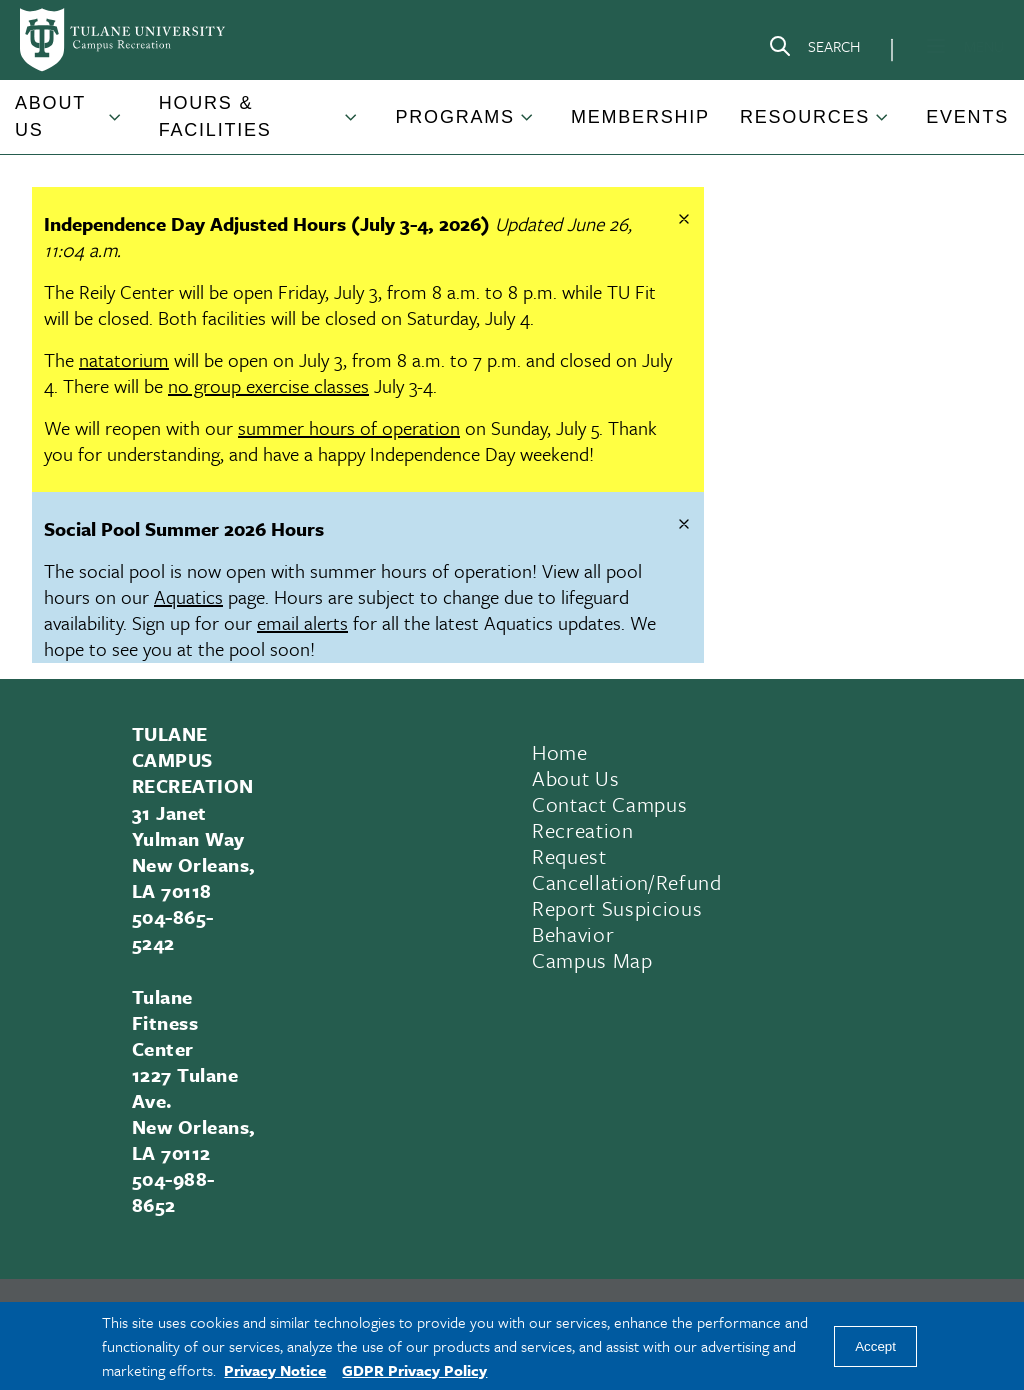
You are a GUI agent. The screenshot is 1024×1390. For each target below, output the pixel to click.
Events (967, 117)
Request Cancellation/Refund (627, 869)
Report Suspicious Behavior (617, 921)
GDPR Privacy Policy (414, 1370)
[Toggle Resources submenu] (883, 125)
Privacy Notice (275, 1370)
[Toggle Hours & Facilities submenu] (352, 125)
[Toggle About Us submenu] (116, 125)
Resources (805, 117)
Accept (875, 1346)
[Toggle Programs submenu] (528, 125)
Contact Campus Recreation (609, 817)
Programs (454, 117)
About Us (50, 116)
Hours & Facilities (215, 116)
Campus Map (592, 960)
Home (560, 752)
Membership (640, 117)
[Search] (814, 50)
